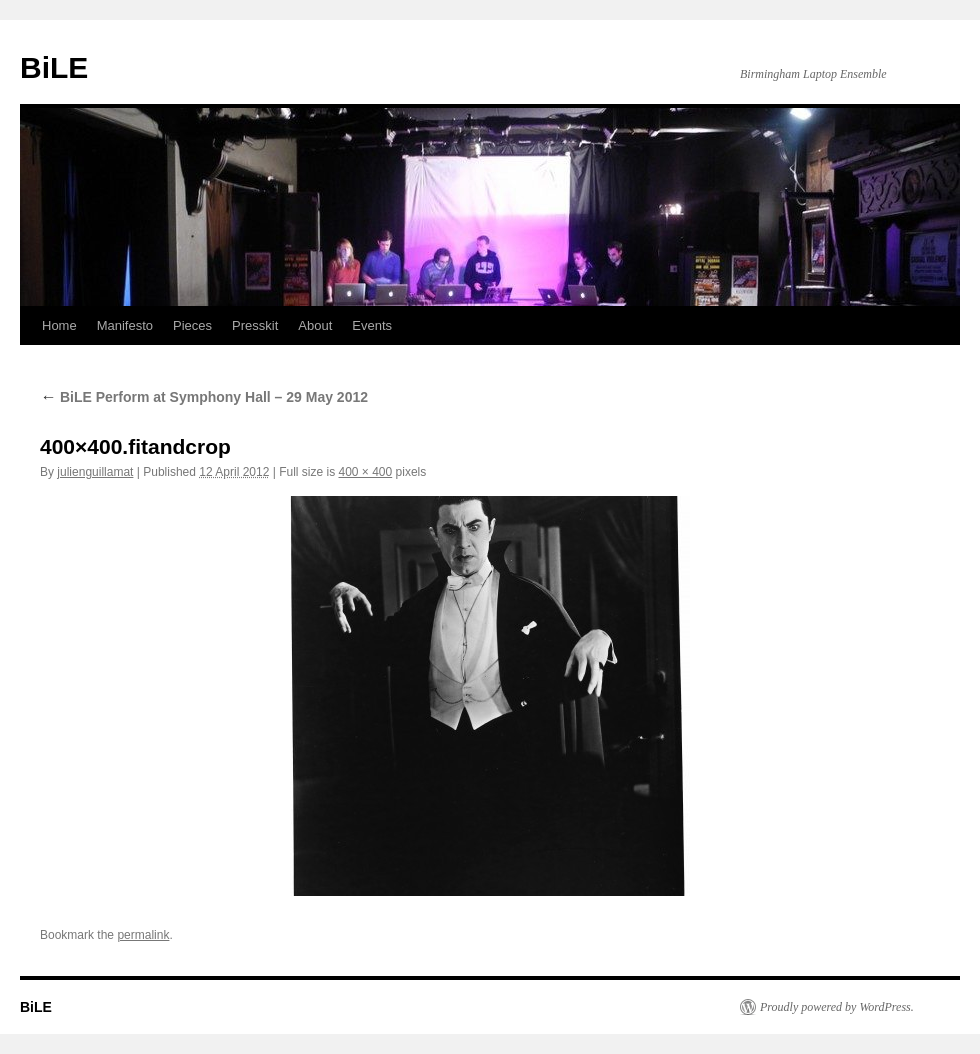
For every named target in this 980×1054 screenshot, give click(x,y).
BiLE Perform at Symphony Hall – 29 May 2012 (204, 397)
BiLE (54, 67)
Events (372, 325)
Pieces (192, 325)
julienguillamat (95, 472)
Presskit (255, 325)
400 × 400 (366, 472)
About (315, 325)
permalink (143, 935)
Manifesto (125, 325)
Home (59, 325)
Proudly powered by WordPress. (837, 1007)
